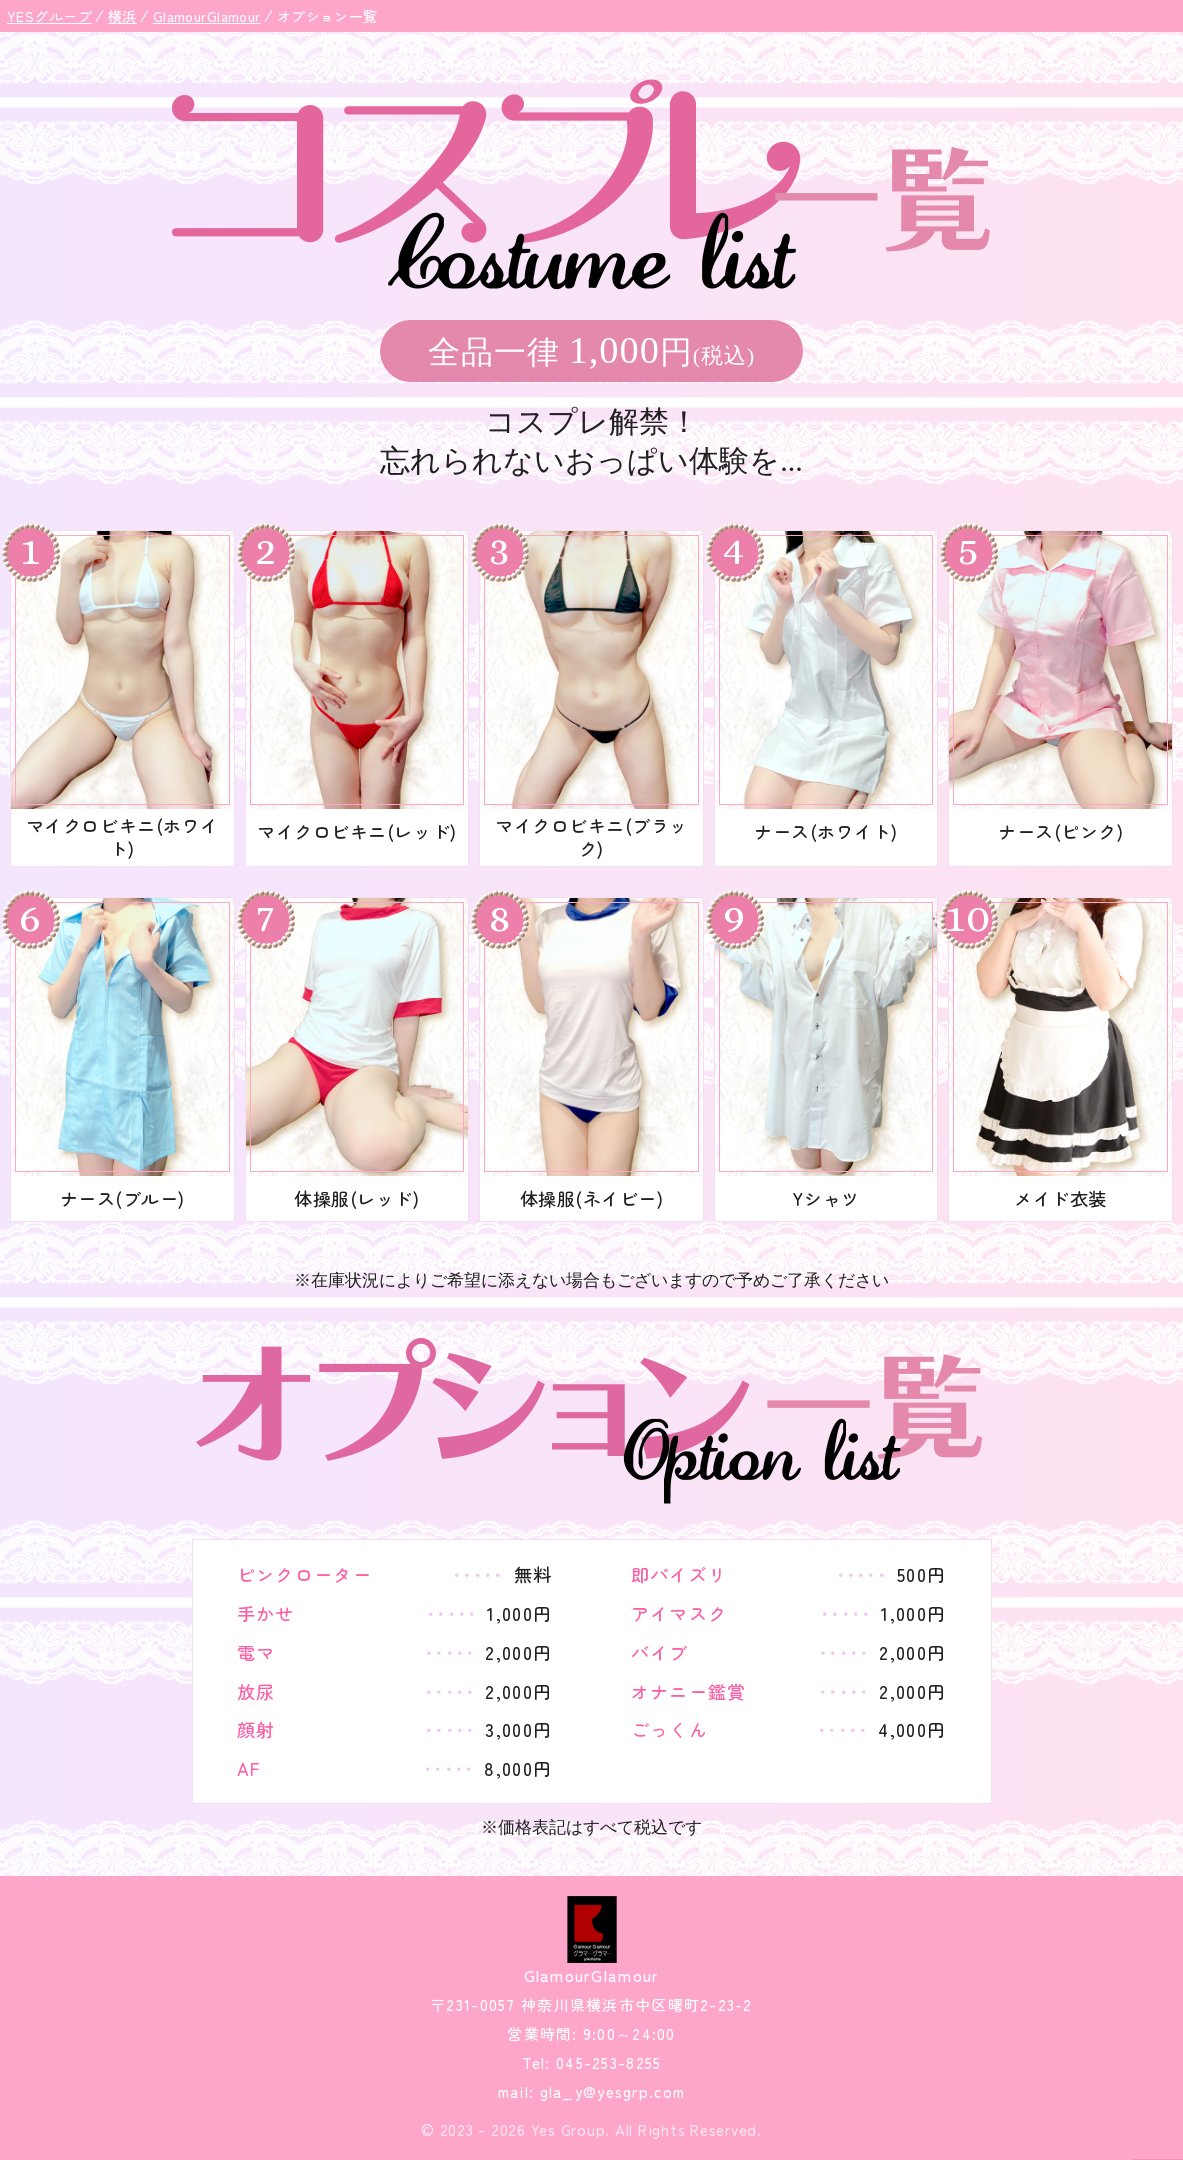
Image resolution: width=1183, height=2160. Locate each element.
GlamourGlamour (207, 16)
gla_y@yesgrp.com (609, 2091)
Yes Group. (571, 2129)
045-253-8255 (606, 2062)
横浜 (122, 16)
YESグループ (49, 16)
